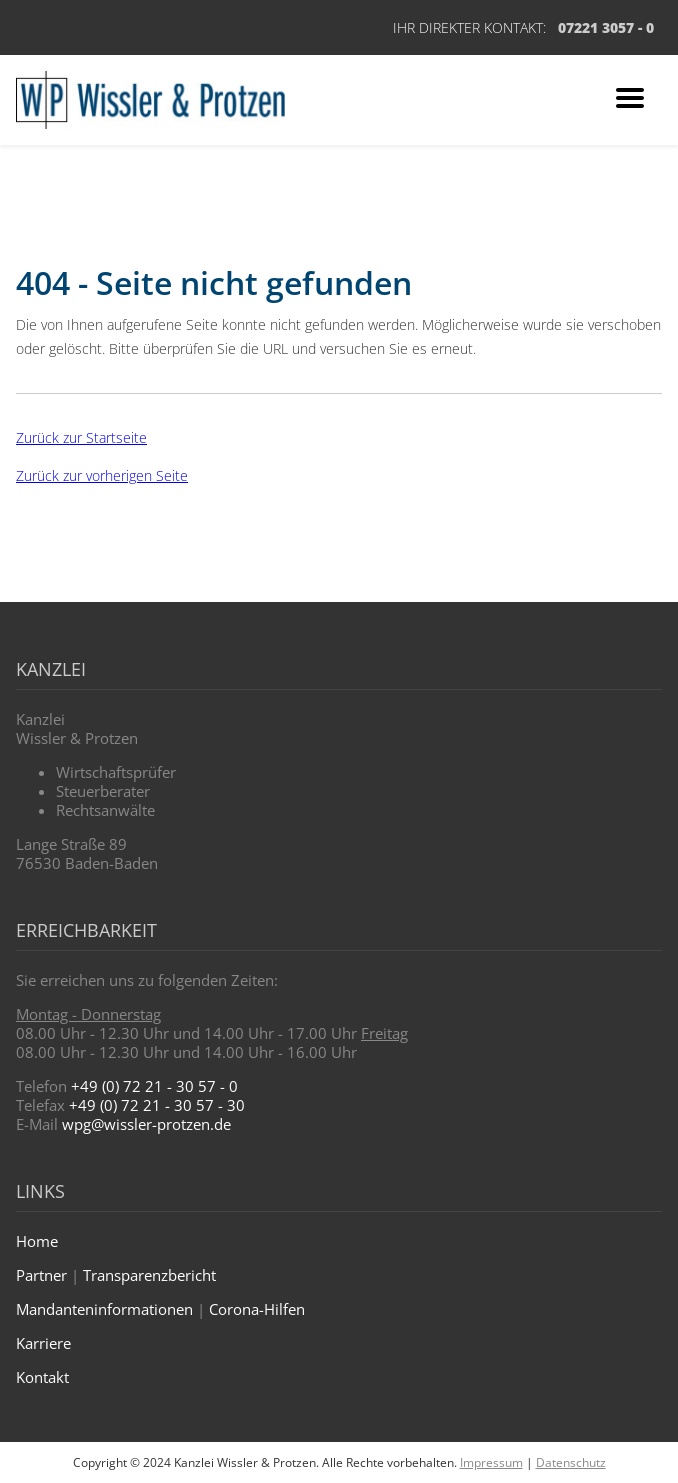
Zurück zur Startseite (81, 437)
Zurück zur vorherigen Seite (102, 475)
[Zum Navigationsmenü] (630, 100)
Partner (41, 1275)
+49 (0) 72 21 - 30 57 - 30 (157, 1105)
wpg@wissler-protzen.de (146, 1124)
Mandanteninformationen (104, 1309)
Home (37, 1241)
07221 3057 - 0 (606, 27)
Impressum (491, 1462)
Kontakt (42, 1377)
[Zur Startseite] (150, 100)
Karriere (43, 1343)
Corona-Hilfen (257, 1309)
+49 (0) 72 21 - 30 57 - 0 (154, 1086)
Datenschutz (571, 1462)
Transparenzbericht (149, 1275)
